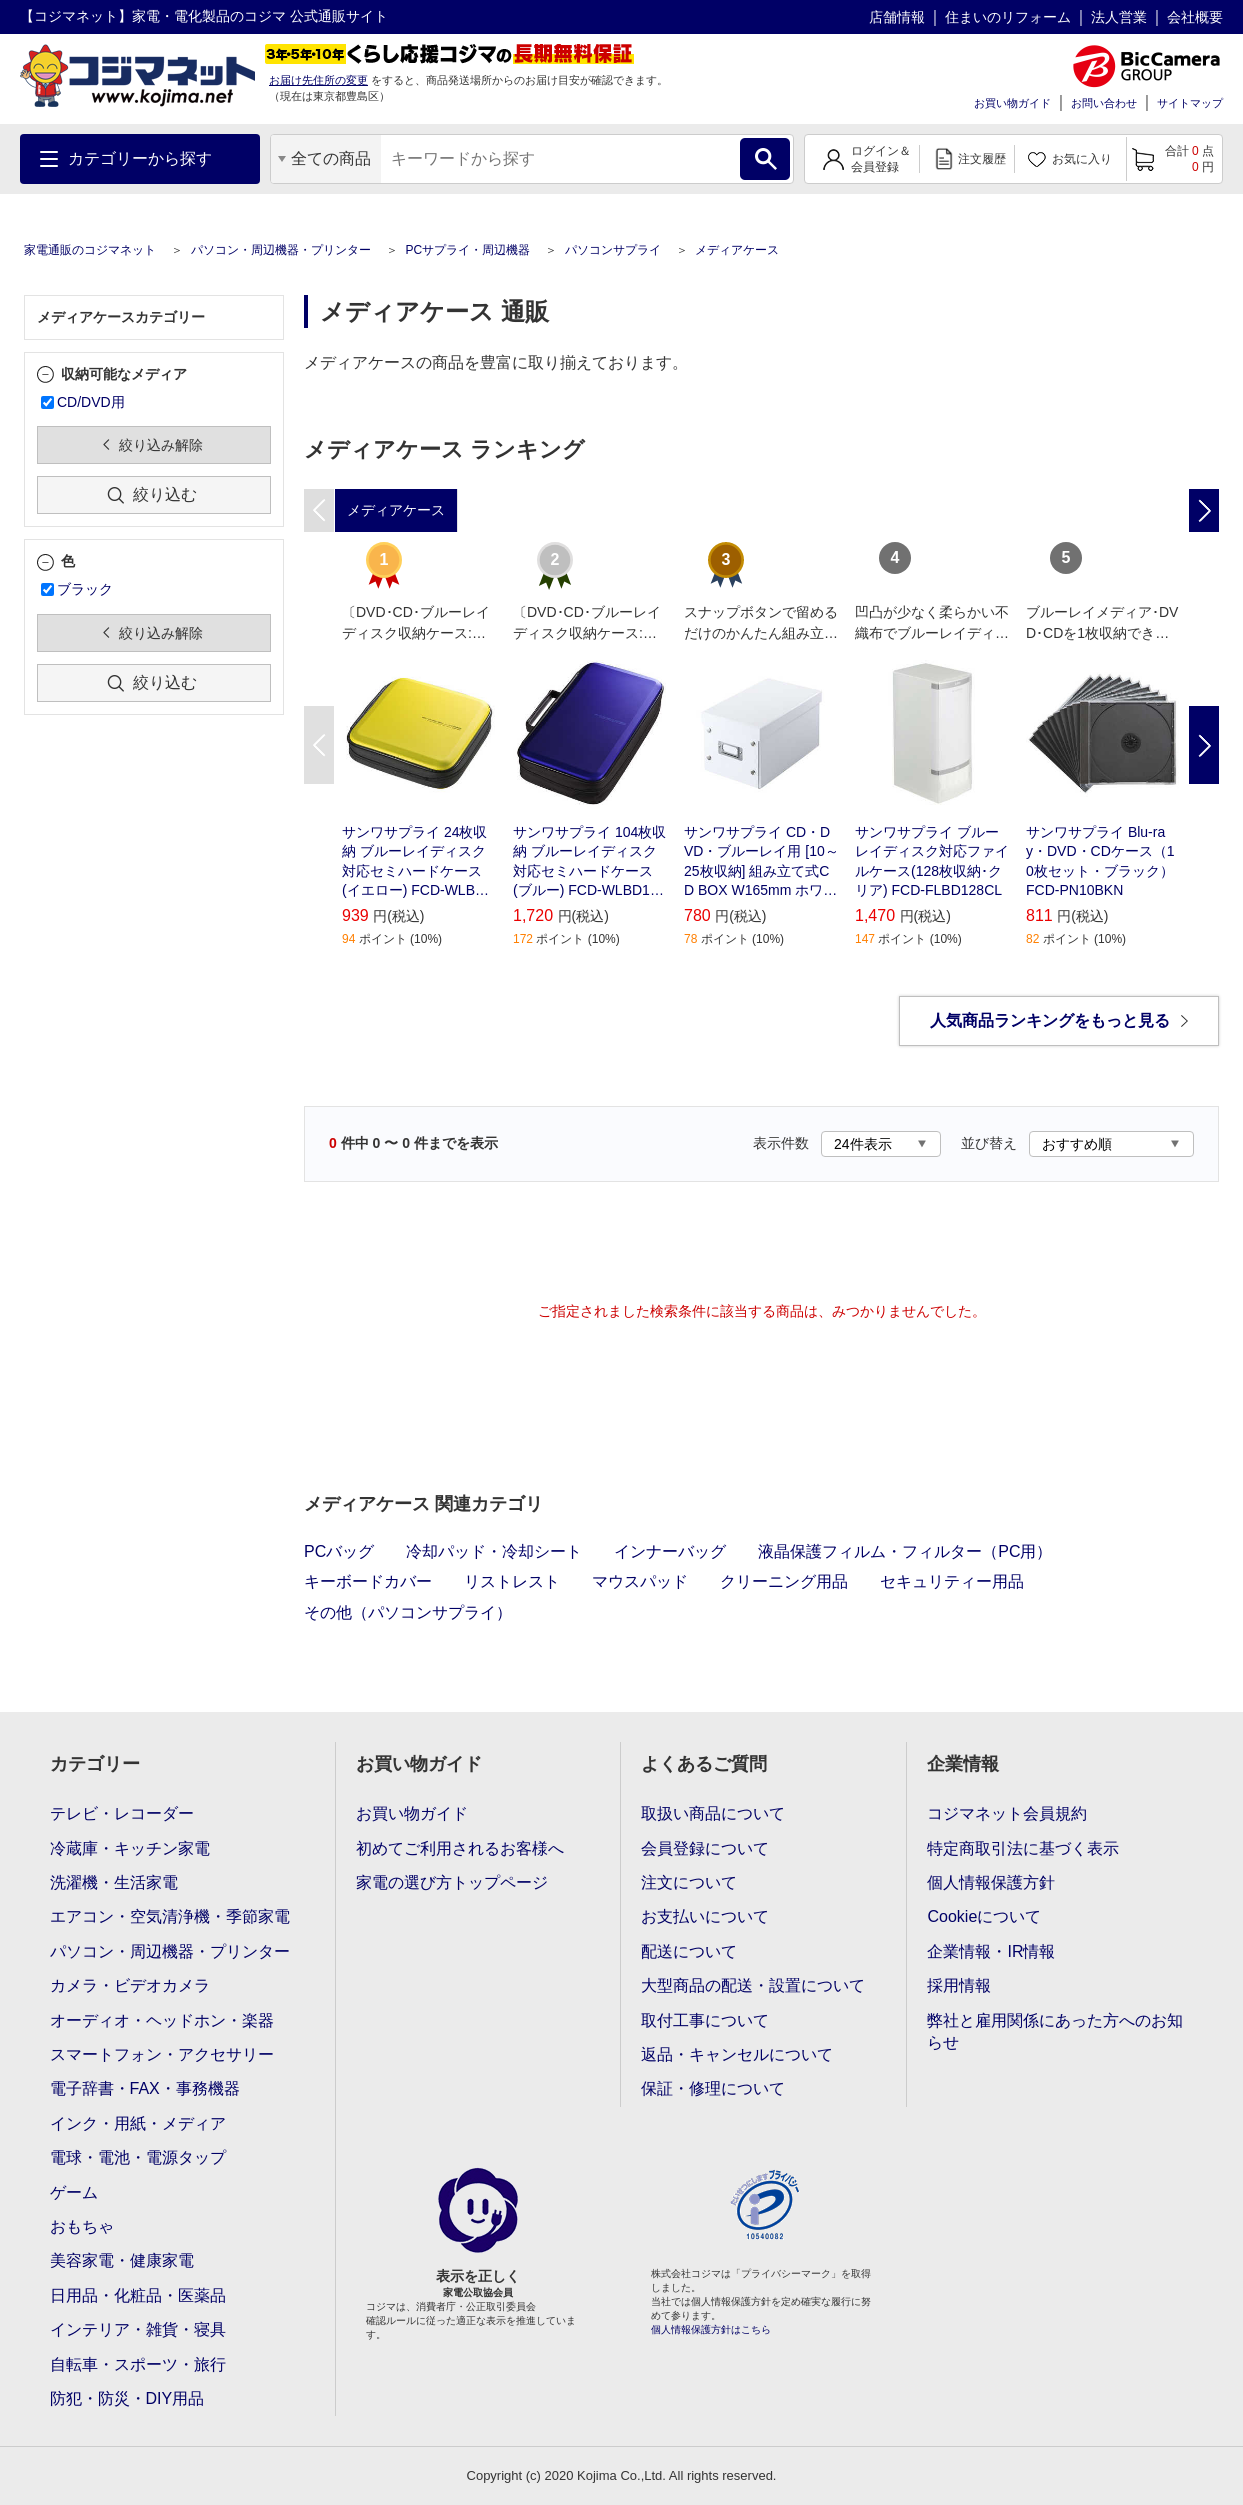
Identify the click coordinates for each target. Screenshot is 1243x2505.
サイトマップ (1190, 103)
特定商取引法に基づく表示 (1023, 1848)
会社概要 (1195, 17)
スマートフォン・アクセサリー (162, 2054)
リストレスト (512, 1581)
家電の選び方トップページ (452, 1882)
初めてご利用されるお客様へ (460, 1848)
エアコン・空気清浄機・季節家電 (170, 1916)
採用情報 (959, 1985)
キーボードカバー (368, 1581)
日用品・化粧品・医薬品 (138, 2295)
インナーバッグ (670, 1551)
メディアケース (737, 250)
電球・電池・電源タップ (138, 2157)
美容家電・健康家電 (122, 2260)
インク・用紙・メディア (138, 2123)
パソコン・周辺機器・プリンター (281, 250)
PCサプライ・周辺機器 (467, 250)
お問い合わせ (1104, 103)
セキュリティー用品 (952, 1581)
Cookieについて (984, 1916)
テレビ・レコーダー (122, 1813)
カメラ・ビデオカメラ (130, 1985)
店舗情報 (897, 17)
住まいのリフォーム (1008, 17)
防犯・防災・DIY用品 (127, 2398)
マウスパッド (640, 1581)
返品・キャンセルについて (737, 2054)
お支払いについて (705, 1916)
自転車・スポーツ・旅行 (138, 2364)
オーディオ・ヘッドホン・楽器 (162, 2020)
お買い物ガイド (1012, 103)
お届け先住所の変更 (318, 80)
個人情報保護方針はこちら (711, 2329)
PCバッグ (339, 1551)
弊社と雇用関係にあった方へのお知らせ (1055, 2031)
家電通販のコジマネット (90, 250)
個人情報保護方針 (991, 1882)
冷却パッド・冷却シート (494, 1551)
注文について (689, 1882)
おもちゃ (82, 2226)
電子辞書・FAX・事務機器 (145, 2088)
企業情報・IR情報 (991, 1951)
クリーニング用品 (784, 1581)
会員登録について (705, 1848)
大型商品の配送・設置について (753, 1985)
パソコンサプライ (613, 250)
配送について (689, 1951)
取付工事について (705, 2020)
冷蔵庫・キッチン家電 (130, 1848)
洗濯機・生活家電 (114, 1882)
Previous (319, 745)
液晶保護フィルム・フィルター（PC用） (905, 1551)
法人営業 (1119, 17)
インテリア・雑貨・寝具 (138, 2329)
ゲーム (74, 2192)
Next (1204, 745)
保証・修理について (713, 2088)
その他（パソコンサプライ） (408, 1612)
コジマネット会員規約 (1007, 1813)
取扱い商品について (713, 1813)
